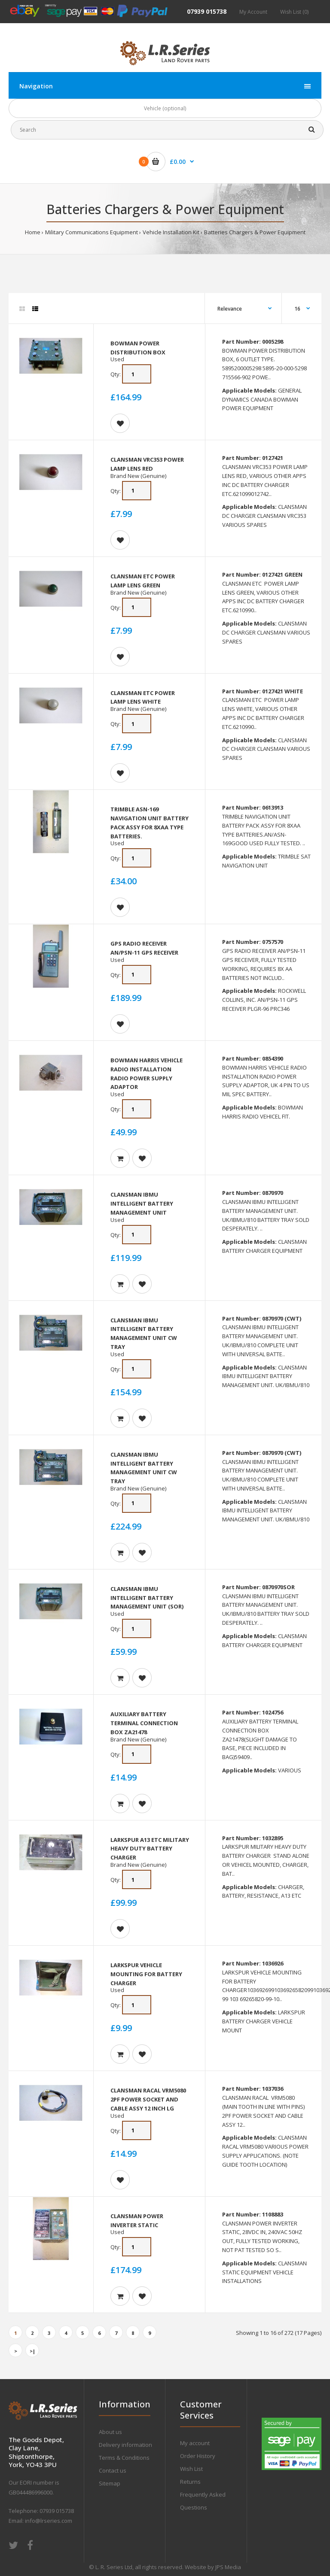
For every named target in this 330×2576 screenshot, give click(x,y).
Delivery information (125, 2445)
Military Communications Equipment (91, 232)
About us (110, 2432)
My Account (253, 11)
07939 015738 (206, 11)
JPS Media (228, 2567)
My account (195, 2443)
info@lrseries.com (48, 2521)
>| (32, 2351)
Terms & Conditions (124, 2457)
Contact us (112, 2470)
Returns (190, 2481)
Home (32, 232)
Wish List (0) (294, 11)
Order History (197, 2456)
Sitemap (109, 2483)
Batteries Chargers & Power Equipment (255, 232)
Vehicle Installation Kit (171, 232)
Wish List (191, 2469)
